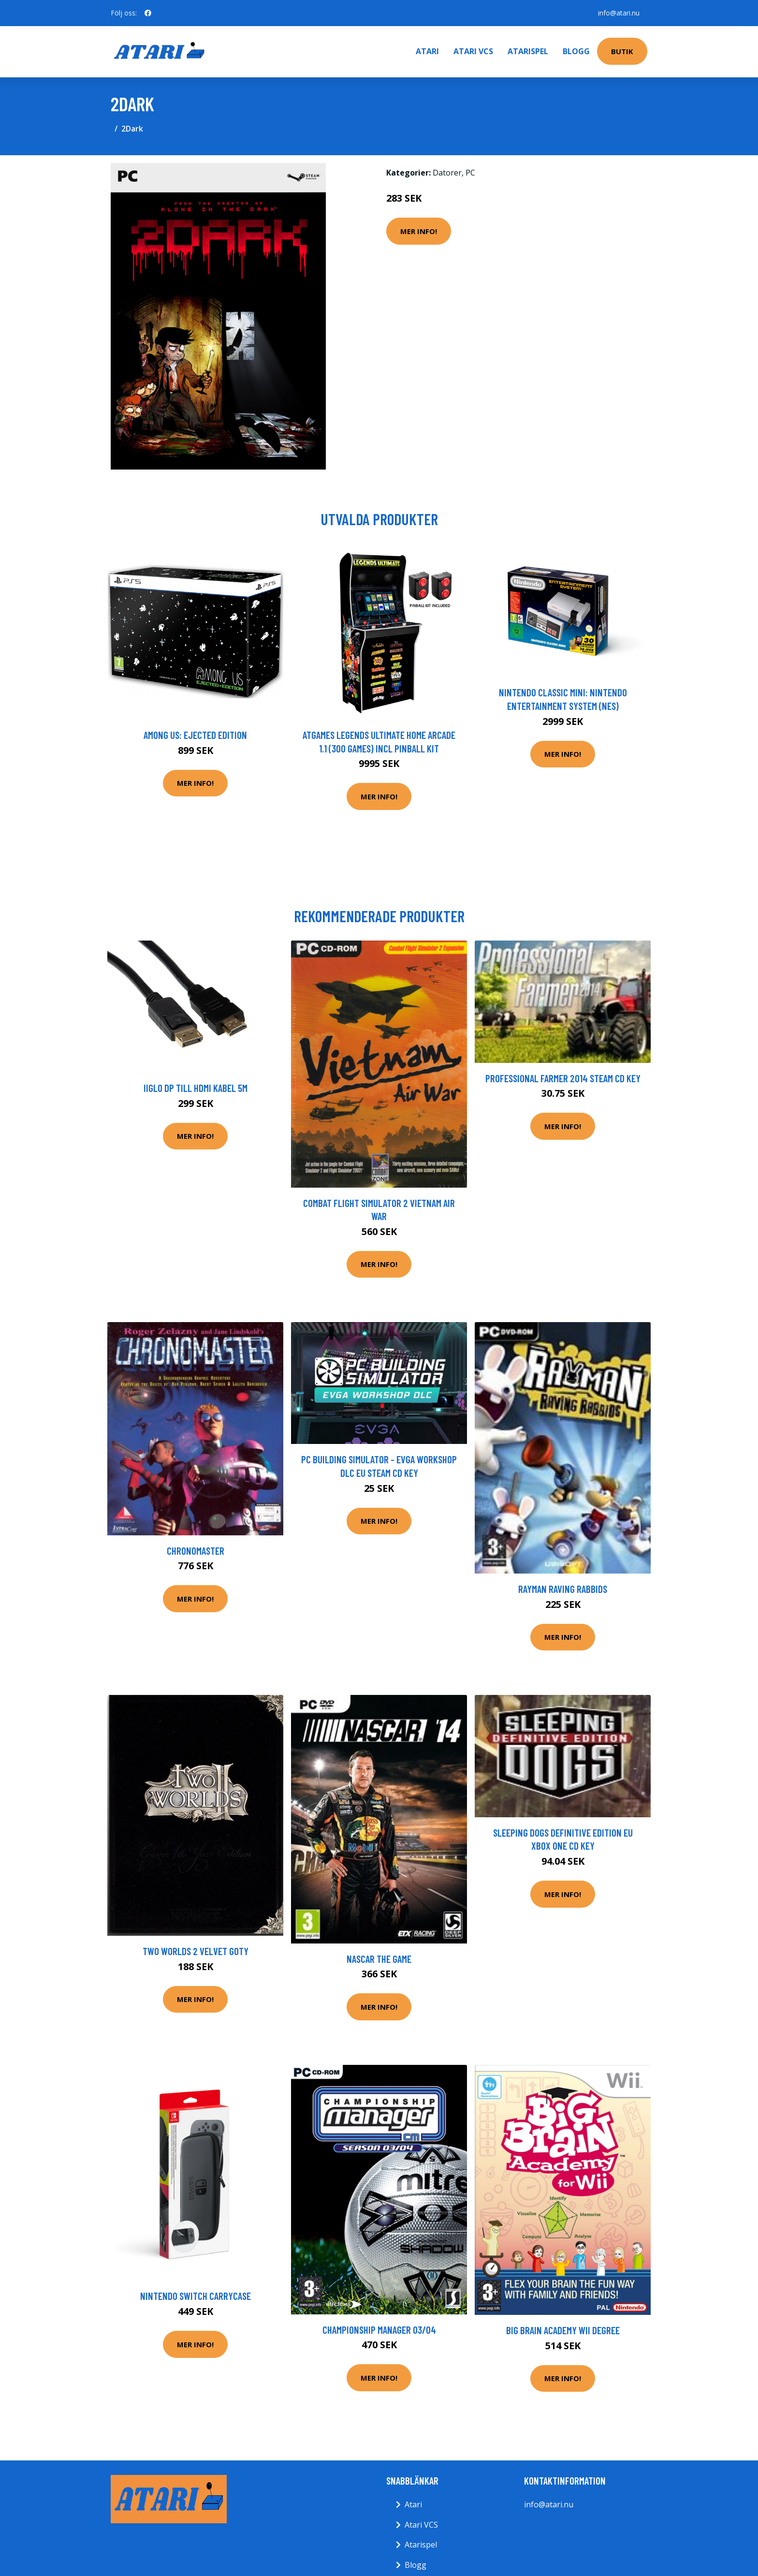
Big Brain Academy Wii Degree (563, 2330)
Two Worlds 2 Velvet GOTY (195, 1951)
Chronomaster (195, 1551)
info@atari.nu (619, 12)
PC (470, 172)
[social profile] (148, 13)
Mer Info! (418, 231)
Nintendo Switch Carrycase (195, 2296)
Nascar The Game (379, 1959)
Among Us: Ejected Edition (195, 735)
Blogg (576, 51)
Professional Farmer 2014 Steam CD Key (563, 1078)
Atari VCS (473, 51)
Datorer (447, 172)
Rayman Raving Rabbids (562, 1589)
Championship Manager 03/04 (379, 2330)
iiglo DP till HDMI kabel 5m (196, 1088)
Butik (622, 51)
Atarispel (528, 51)
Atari (427, 51)
